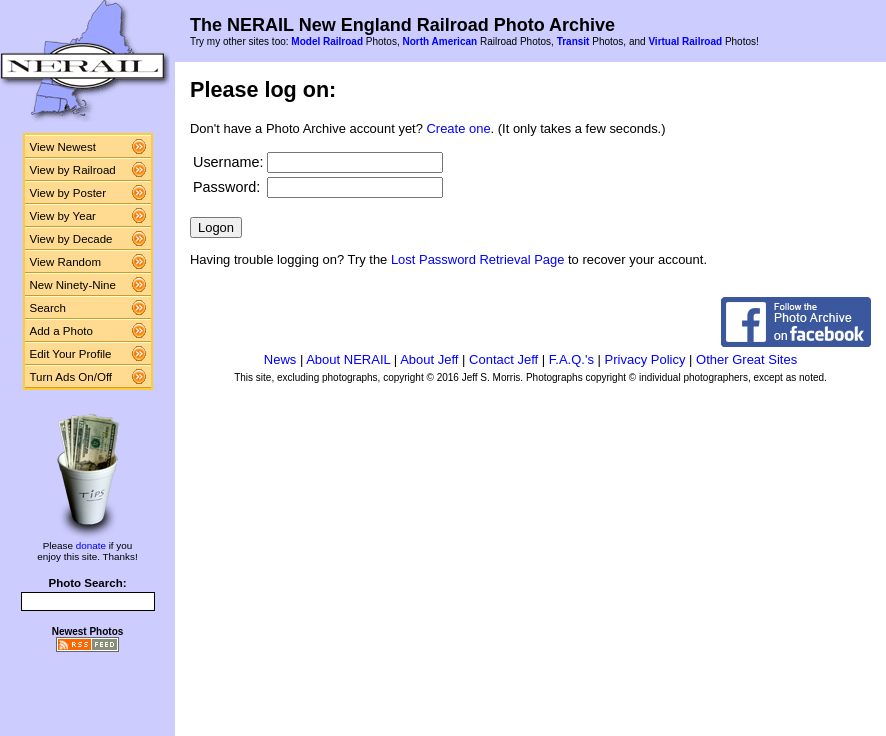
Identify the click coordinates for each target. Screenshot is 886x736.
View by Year (63, 216)
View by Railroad (73, 170)
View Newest (63, 147)
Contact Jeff (503, 359)
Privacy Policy (645, 359)
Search (48, 308)
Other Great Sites (746, 359)
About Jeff (429, 359)
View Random (65, 262)
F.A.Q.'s (571, 359)
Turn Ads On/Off (71, 377)
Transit (573, 41)
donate (91, 545)
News (280, 359)
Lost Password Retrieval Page (478, 259)
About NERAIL (348, 359)
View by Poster (68, 193)
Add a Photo (61, 331)
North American (439, 41)
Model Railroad (327, 41)
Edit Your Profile (71, 354)
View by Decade (71, 239)
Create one (459, 128)
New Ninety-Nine (73, 285)
